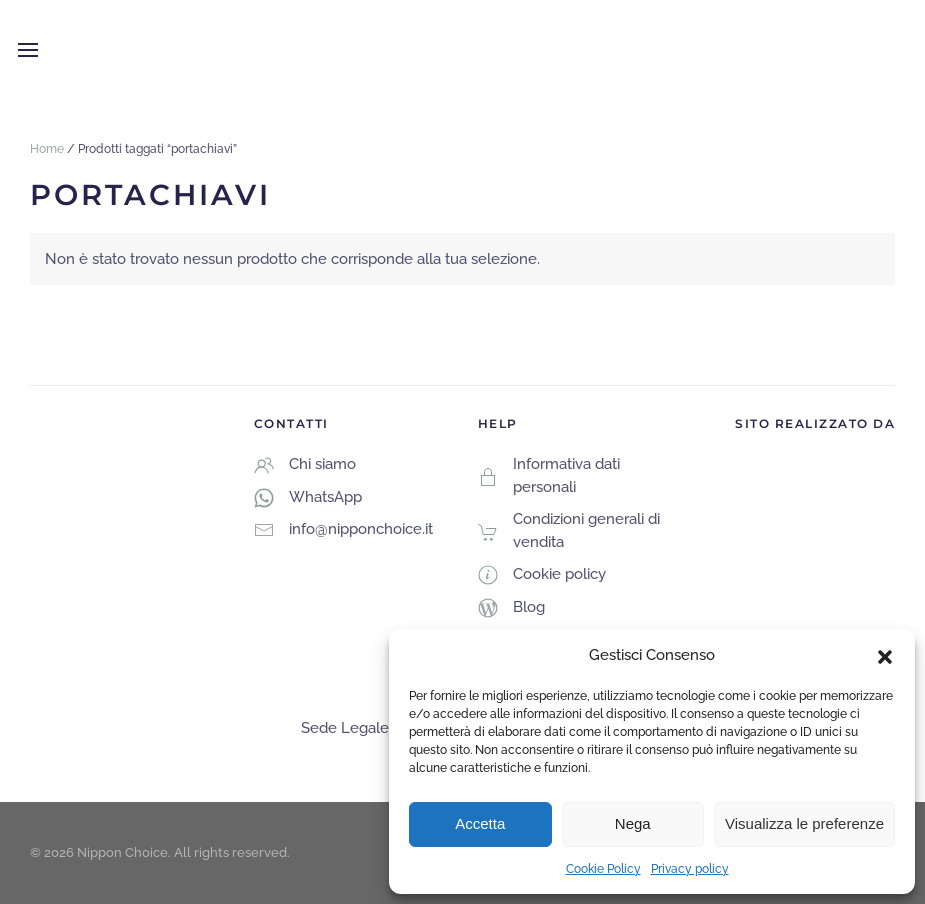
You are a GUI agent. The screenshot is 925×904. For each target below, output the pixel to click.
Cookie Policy (603, 869)
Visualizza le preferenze (804, 823)
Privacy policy (690, 869)
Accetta (480, 823)
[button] (885, 655)
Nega (633, 823)
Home (47, 149)
